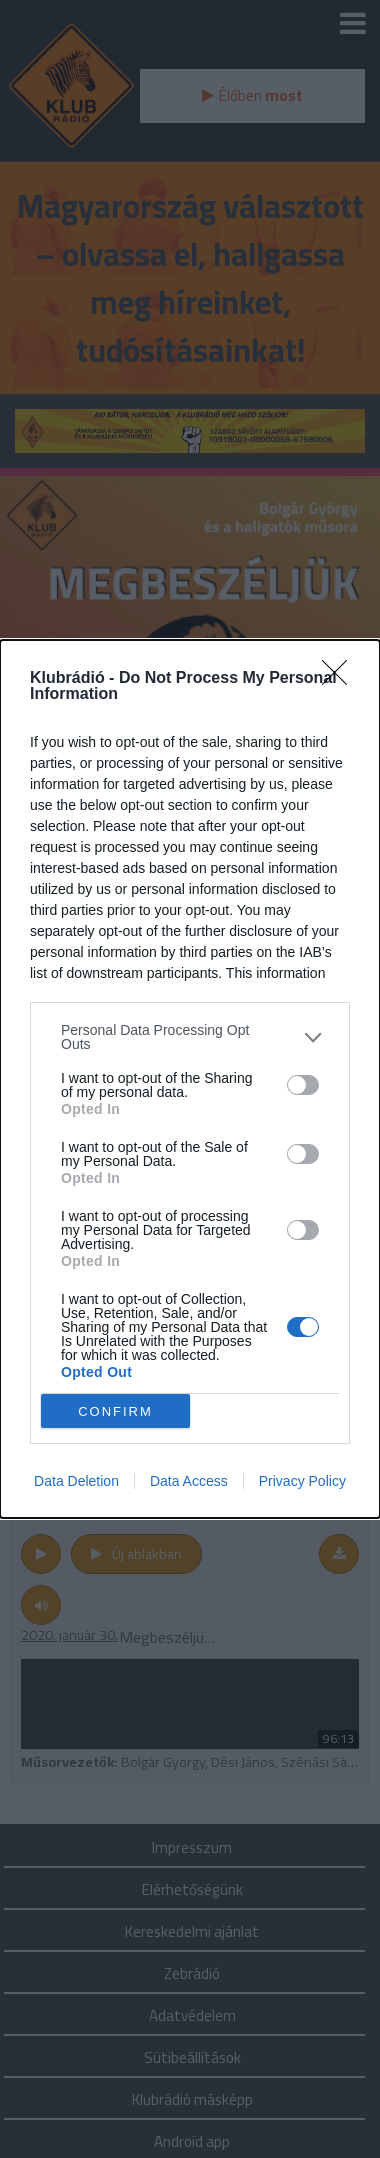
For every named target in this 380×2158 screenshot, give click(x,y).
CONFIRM (115, 1411)
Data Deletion (76, 1481)
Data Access (189, 1481)
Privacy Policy (302, 1481)
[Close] (341, 679)
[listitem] (190, 1037)
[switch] (303, 1085)
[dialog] (190, 1079)
